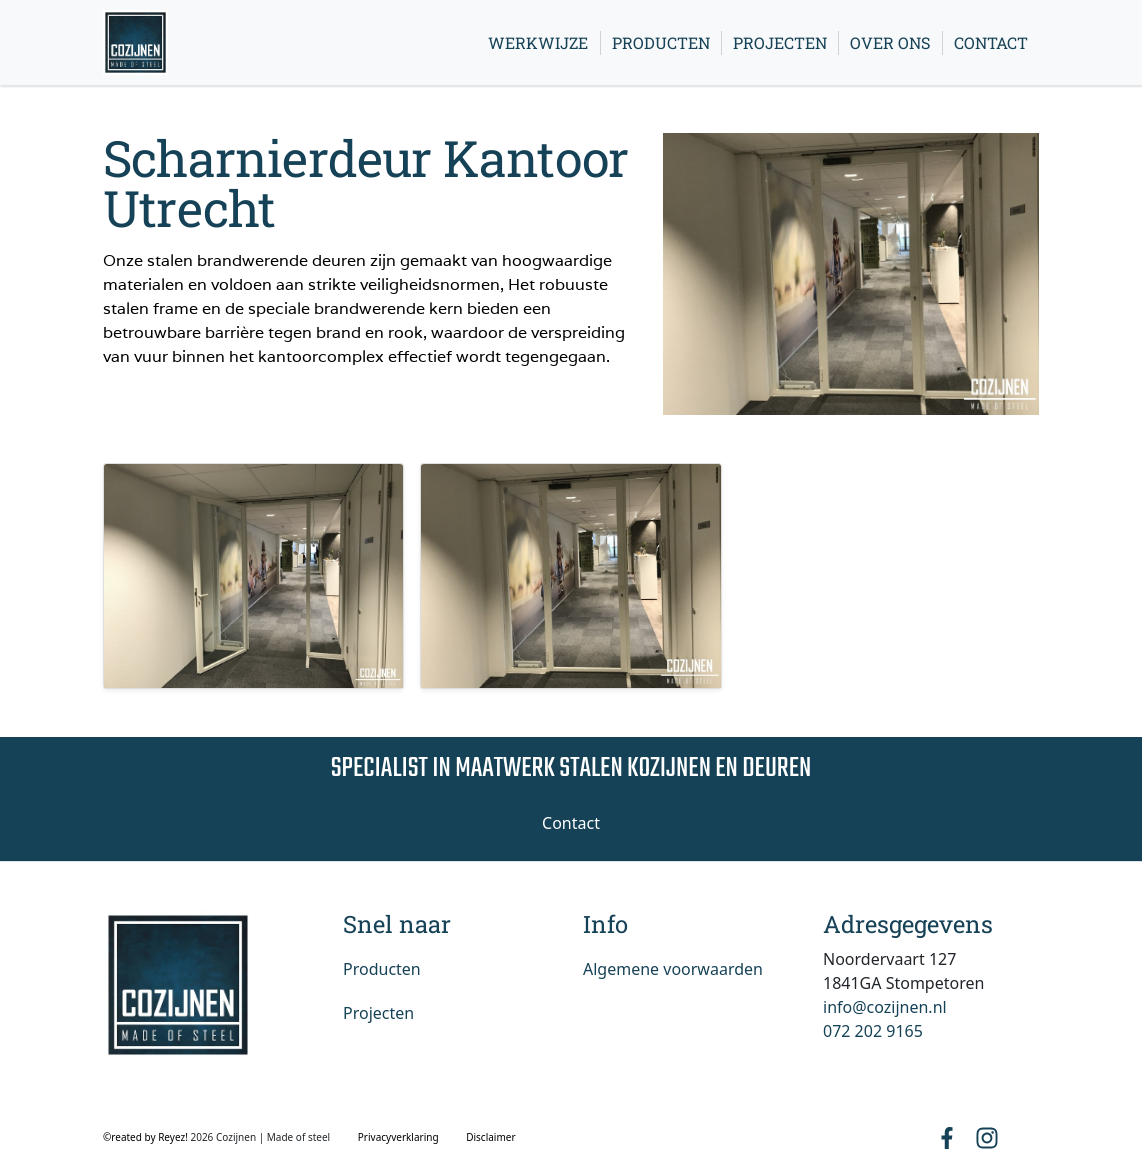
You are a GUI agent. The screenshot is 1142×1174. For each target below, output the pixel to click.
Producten (661, 42)
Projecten (780, 42)
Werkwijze (538, 42)
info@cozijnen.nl (885, 1007)
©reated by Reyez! (146, 1137)
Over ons (890, 42)
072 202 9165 (873, 1031)
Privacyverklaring (398, 1137)
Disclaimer (490, 1137)
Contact (991, 42)
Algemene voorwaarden (673, 969)
